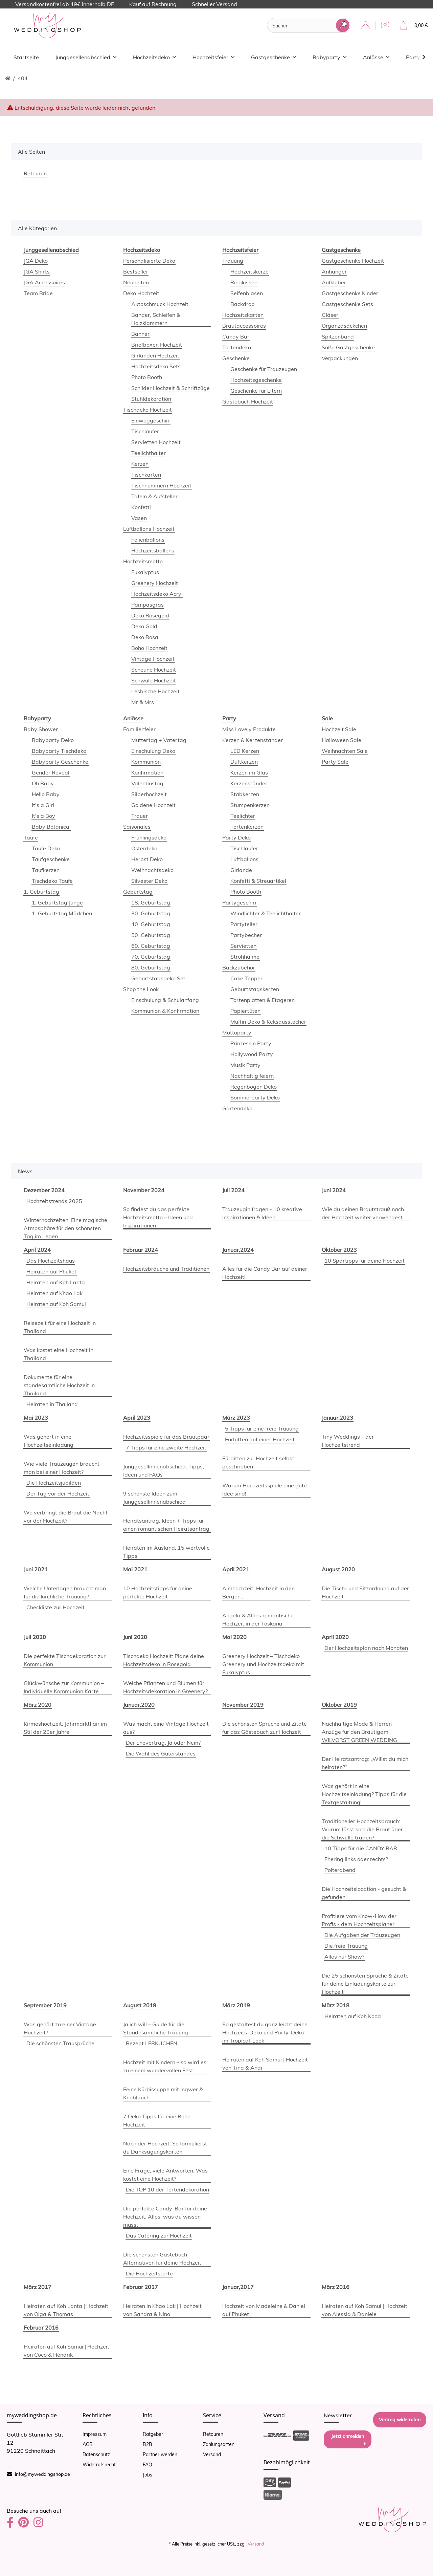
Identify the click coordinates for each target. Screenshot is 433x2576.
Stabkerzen (244, 794)
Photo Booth (146, 377)
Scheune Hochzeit (153, 669)
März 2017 (37, 2287)
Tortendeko (236, 347)
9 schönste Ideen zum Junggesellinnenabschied (154, 1497)
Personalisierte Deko (149, 260)
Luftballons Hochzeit (149, 528)
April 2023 (136, 1417)
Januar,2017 (238, 2287)
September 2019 (45, 2005)
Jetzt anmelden (348, 2439)
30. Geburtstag (150, 913)
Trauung (232, 260)
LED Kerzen (244, 750)
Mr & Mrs (142, 702)
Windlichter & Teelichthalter (265, 913)
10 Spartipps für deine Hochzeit (364, 1260)
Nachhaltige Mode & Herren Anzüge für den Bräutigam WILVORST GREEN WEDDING (359, 1731)
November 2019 (243, 1704)
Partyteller (243, 924)
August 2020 (338, 1569)
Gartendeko (237, 1108)
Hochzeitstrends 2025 (54, 1201)
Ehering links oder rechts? (356, 1859)
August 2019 (139, 2005)
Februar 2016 (41, 2327)
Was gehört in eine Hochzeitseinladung (48, 1440)
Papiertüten (245, 1010)
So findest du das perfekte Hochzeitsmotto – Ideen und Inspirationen (158, 1217)
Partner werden (160, 2454)
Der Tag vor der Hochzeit (57, 1493)
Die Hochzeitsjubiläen (53, 1482)
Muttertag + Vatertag (158, 740)
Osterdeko (144, 848)
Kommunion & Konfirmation (165, 1010)
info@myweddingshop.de (42, 2474)
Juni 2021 (36, 1569)
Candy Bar (235, 336)
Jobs (147, 2475)
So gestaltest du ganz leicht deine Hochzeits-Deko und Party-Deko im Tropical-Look (264, 2032)
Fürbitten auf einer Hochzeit (260, 1439)
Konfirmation (147, 772)
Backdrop (242, 304)
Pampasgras (147, 604)
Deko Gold (144, 626)
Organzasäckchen (344, 325)
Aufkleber (334, 282)
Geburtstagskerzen (254, 989)
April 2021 (235, 1569)
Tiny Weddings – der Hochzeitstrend (348, 1440)
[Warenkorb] (414, 25)
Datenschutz (96, 2454)
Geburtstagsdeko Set (158, 978)
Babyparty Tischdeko (59, 750)
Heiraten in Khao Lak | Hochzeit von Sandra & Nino (162, 2309)
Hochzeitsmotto (143, 561)
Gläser (330, 314)
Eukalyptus (145, 572)
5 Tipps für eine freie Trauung (262, 1428)
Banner (140, 333)
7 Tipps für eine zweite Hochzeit (166, 1447)
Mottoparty (236, 1032)
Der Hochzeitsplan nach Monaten (366, 1647)
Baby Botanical (51, 826)
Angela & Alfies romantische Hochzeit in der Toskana (258, 1619)
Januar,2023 (337, 1417)
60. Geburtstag (150, 945)
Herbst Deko (147, 859)
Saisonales (137, 826)
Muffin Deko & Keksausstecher (268, 1021)
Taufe (31, 837)
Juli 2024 (233, 1190)
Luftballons (244, 859)
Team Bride (38, 293)
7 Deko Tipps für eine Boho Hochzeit (156, 2120)
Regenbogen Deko (253, 1086)
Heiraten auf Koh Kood (352, 2016)
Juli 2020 (35, 1637)
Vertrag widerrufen (399, 2420)
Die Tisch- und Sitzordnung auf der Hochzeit (365, 1592)
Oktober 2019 (339, 1704)
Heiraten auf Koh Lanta (55, 1282)
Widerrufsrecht (99, 2465)
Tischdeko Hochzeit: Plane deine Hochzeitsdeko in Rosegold (163, 1660)
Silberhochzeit (149, 794)
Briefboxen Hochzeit (156, 344)
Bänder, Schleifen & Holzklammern (155, 318)
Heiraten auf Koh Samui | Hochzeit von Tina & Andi (265, 2063)
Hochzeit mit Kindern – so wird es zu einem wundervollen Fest (164, 2066)
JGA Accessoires (44, 282)
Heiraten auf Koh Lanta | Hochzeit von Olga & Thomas (66, 2309)
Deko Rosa (144, 637)
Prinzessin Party (250, 1043)
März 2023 (236, 1417)
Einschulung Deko (153, 750)
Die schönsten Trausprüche (60, 2043)
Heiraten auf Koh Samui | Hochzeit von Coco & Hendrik (66, 2350)
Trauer (139, 815)
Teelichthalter (148, 453)
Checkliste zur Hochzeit (55, 1607)
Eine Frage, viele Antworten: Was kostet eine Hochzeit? (165, 2174)
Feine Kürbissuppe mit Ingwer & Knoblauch (163, 2093)
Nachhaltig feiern (252, 1075)
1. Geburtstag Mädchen (62, 913)
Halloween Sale (341, 740)
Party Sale (335, 761)
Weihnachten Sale (345, 750)
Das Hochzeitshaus (50, 1260)
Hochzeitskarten (243, 314)
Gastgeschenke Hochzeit (353, 260)
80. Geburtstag (150, 967)
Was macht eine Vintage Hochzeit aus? (166, 1727)
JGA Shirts (37, 271)
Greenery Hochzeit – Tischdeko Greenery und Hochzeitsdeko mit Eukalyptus (263, 1664)
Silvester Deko (149, 880)
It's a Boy (43, 815)
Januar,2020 (139, 1704)
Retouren (213, 2434)
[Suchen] (302, 25)
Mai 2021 (135, 1569)
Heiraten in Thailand (52, 1404)
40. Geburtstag (150, 924)
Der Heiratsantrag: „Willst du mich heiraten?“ (365, 1762)
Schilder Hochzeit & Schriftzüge (170, 388)
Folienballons (147, 539)
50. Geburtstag (150, 935)
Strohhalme (244, 956)
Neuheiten (136, 282)
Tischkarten (146, 474)
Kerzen (140, 463)
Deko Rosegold (150, 615)
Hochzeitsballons (152, 550)
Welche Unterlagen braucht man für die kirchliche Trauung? (65, 1592)
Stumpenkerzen (250, 805)
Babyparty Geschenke (60, 761)
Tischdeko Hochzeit (147, 409)
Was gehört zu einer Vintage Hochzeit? (60, 2028)
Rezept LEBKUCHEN (151, 2043)
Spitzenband (338, 336)
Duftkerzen (244, 761)
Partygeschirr (239, 902)
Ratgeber (153, 2434)
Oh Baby (43, 783)
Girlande (241, 870)
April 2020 (335, 1637)
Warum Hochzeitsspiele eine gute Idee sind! (264, 1489)
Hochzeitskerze (249, 271)
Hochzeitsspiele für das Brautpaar (166, 1436)
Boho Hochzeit (149, 648)
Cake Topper (246, 978)
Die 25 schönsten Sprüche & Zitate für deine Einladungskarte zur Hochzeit (365, 1983)
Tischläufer (145, 431)
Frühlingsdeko (148, 837)
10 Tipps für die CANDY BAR (360, 1848)
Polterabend (340, 1869)
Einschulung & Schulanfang (165, 1000)
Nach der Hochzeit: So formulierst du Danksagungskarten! (165, 2147)
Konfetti (141, 507)
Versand (212, 2454)
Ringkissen (243, 282)
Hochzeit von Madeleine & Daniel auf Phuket (263, 2309)
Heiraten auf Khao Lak (54, 1293)
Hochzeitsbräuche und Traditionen (166, 1268)
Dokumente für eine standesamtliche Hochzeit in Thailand (59, 1385)
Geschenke (236, 358)
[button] (365, 25)
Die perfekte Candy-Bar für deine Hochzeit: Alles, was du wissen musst (165, 2216)
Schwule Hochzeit (153, 680)
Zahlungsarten (218, 2444)
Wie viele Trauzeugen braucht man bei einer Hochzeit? (61, 1467)
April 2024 (37, 1249)
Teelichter (242, 815)
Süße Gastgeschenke (348, 347)
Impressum (95, 2434)
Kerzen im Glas (249, 772)
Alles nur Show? (344, 1956)
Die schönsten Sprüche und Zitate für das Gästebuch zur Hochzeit (264, 1727)
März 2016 (335, 2287)
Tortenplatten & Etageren (262, 1000)
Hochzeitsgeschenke (256, 379)
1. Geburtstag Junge (57, 902)
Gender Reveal (50, 772)
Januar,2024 (238, 1249)
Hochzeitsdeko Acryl (157, 593)
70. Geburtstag (150, 956)
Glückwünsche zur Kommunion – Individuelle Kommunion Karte (64, 1687)
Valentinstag (147, 783)
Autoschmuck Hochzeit (159, 304)
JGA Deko (36, 260)
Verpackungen (340, 358)
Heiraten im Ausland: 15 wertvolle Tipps (166, 1551)
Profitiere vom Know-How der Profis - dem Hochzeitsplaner (359, 1920)
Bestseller (135, 271)
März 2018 (335, 2005)
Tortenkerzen (247, 826)
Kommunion (146, 761)
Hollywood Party (251, 1054)
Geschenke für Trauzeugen (263, 369)
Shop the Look (141, 989)
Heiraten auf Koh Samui (56, 1304)
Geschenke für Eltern (256, 390)
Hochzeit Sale (339, 729)
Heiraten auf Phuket (51, 1271)
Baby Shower (41, 729)
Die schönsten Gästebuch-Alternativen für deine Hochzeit (162, 2258)
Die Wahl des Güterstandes (161, 1753)
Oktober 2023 (339, 1249)
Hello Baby (46, 794)
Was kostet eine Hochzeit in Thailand (58, 1354)
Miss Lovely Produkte (249, 729)
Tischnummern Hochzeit (161, 485)
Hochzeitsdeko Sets (156, 366)
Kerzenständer (248, 783)
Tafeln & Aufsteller (154, 496)
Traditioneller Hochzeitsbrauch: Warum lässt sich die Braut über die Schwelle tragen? (362, 1829)
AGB (88, 2444)
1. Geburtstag (41, 891)
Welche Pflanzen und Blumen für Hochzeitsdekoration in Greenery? (165, 1687)
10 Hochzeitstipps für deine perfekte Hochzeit (157, 1592)
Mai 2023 (36, 1417)
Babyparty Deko (53, 740)
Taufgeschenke (51, 859)
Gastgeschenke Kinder (350, 293)
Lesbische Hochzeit (155, 691)
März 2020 (37, 1704)
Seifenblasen (246, 293)
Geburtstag (138, 891)
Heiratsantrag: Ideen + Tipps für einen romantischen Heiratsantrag (166, 1524)
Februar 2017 (140, 2287)
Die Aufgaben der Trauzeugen (362, 1934)
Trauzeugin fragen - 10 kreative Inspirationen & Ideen (262, 1213)
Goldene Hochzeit (153, 805)
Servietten (243, 945)
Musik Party (245, 1065)
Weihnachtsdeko (152, 870)
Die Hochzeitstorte (149, 2273)
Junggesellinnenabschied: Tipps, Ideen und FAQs (163, 1470)
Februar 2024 (140, 1249)
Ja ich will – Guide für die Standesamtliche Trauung (155, 2028)
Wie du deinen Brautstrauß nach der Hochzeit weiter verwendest (363, 1213)
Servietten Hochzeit (156, 442)
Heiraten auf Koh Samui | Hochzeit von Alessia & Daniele (364, 2309)
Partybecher (246, 935)
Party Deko (236, 837)
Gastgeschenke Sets (347, 304)
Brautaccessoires (244, 325)
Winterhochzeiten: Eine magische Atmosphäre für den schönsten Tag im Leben (65, 1228)
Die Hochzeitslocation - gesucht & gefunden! (364, 1892)
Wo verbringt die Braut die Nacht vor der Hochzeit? (66, 1516)
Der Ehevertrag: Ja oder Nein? (163, 1742)
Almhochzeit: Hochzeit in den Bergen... (258, 1592)
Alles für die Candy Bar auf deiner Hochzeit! (264, 1272)
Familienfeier (139, 729)
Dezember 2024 (44, 1190)
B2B (147, 2444)
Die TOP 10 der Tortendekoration (167, 2189)
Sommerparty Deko (255, 1097)
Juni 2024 (334, 1190)
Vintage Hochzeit (153, 658)
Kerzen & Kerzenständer (252, 740)
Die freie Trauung (346, 1945)
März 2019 (236, 2005)
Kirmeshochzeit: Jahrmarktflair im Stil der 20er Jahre (65, 1727)
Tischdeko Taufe (52, 880)
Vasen (139, 518)
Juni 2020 (135, 1637)
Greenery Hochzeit (154, 583)
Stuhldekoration (151, 398)
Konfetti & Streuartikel (258, 880)
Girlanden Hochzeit (155, 355)
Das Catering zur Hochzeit (159, 2235)
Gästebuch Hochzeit (247, 401)
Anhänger (334, 271)
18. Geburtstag (150, 902)
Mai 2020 (234, 1637)
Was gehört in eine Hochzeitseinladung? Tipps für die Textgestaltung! (364, 1794)
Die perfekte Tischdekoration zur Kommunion (65, 1660)
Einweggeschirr (150, 420)
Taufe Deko (46, 848)
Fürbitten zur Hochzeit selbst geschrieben (258, 1462)
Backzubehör (238, 967)
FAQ (147, 2465)
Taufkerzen (46, 870)
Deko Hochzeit (141, 293)
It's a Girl (43, 805)
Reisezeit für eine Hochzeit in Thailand (60, 1326)
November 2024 (143, 1190)
